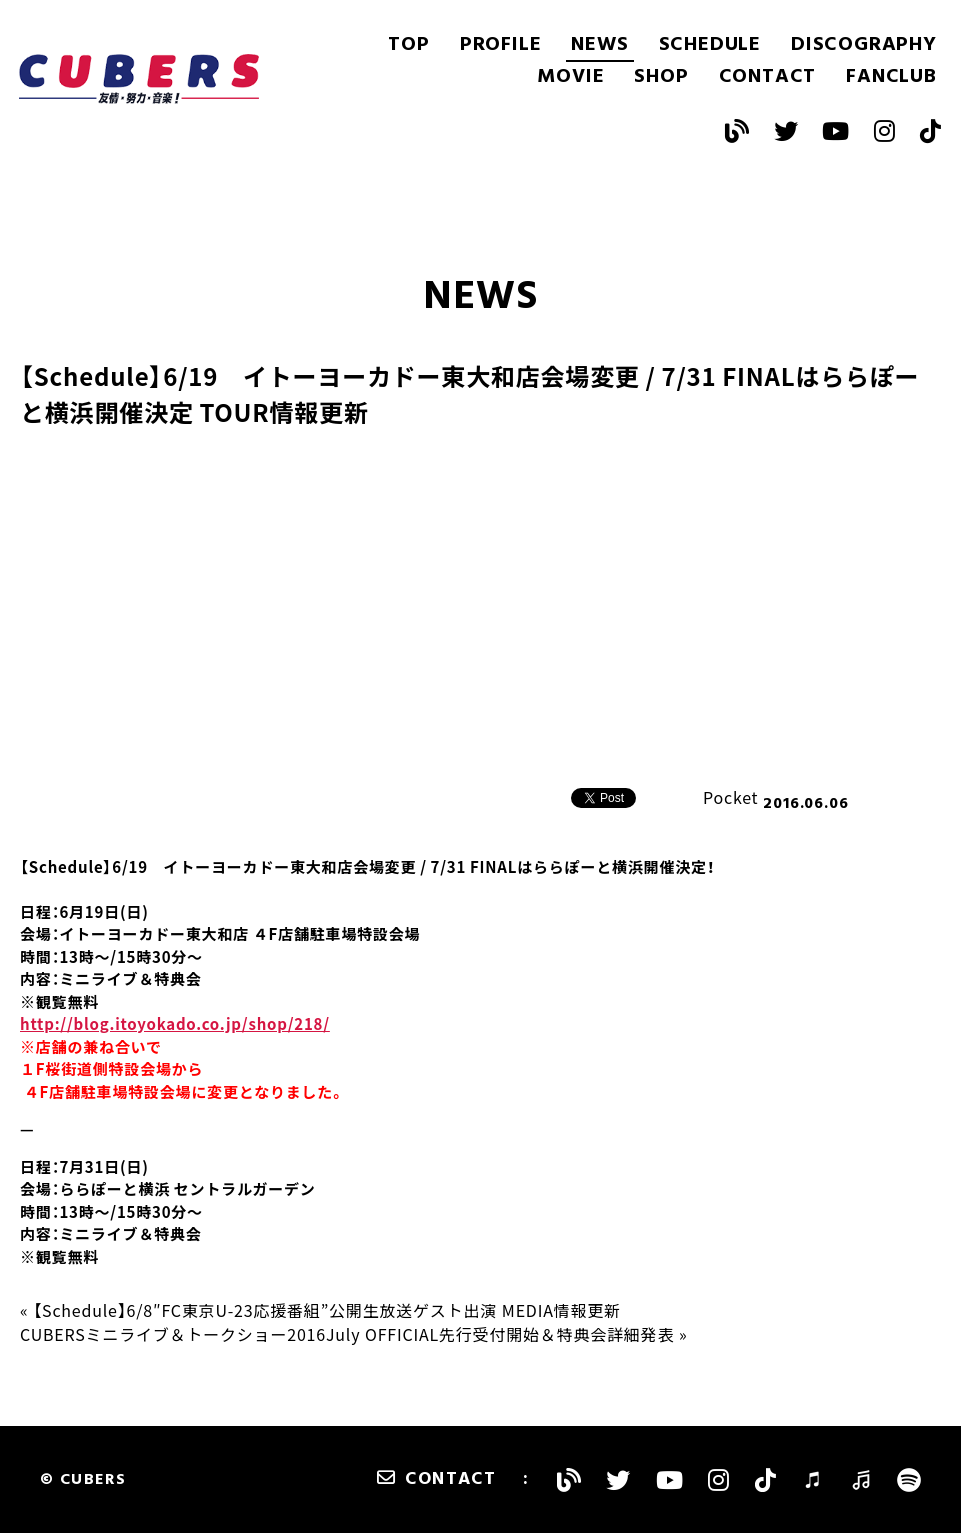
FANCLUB (891, 77)
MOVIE (570, 77)
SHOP (661, 77)
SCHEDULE (710, 45)
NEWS (599, 45)
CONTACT (768, 77)
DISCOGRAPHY (864, 45)
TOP (408, 45)
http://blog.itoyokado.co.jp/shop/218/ (175, 1024)
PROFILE (501, 45)
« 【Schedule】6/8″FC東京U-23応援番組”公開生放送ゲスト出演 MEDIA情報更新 (320, 1310)
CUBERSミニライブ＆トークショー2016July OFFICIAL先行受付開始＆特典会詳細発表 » (353, 1334)
